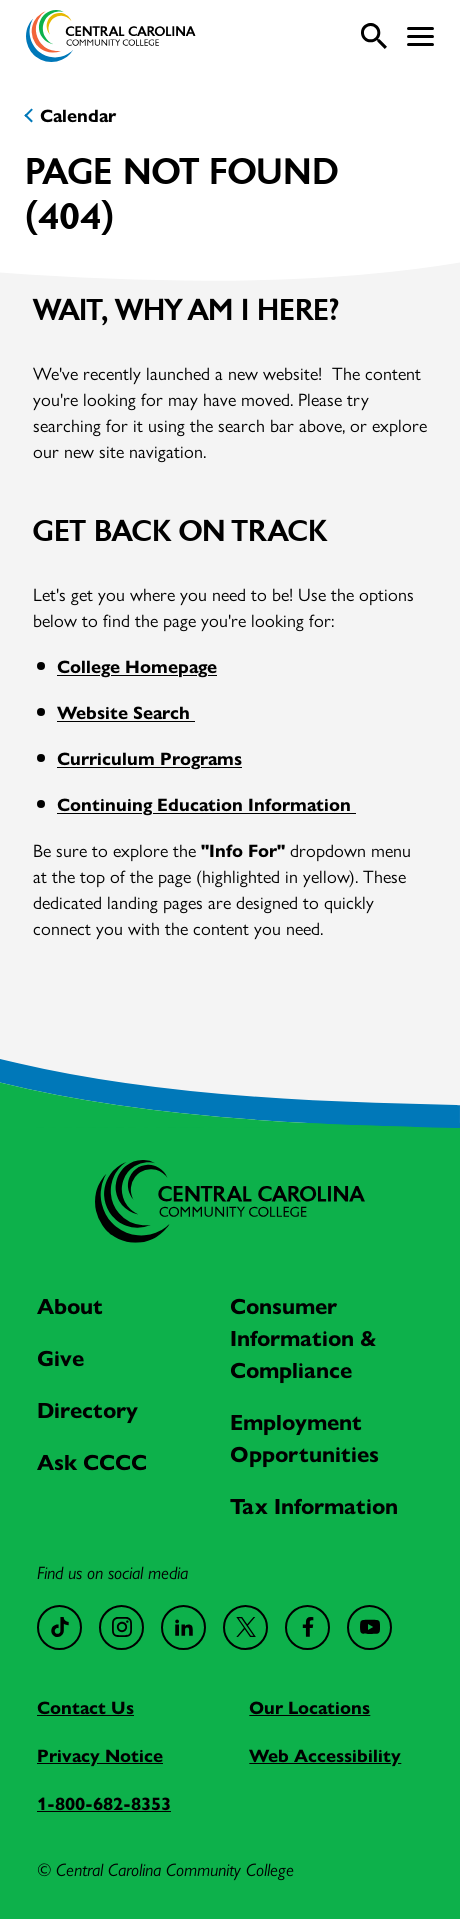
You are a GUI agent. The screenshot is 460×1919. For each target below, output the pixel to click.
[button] (420, 36)
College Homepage (137, 665)
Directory (87, 1409)
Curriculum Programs (149, 757)
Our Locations (309, 1706)
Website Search (126, 711)
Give (60, 1357)
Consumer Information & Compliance (303, 1337)
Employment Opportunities (304, 1437)
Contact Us (85, 1706)
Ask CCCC (92, 1461)
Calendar (78, 114)
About (70, 1305)
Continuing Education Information (206, 803)
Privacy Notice (100, 1754)
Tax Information (314, 1505)
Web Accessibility (325, 1754)
